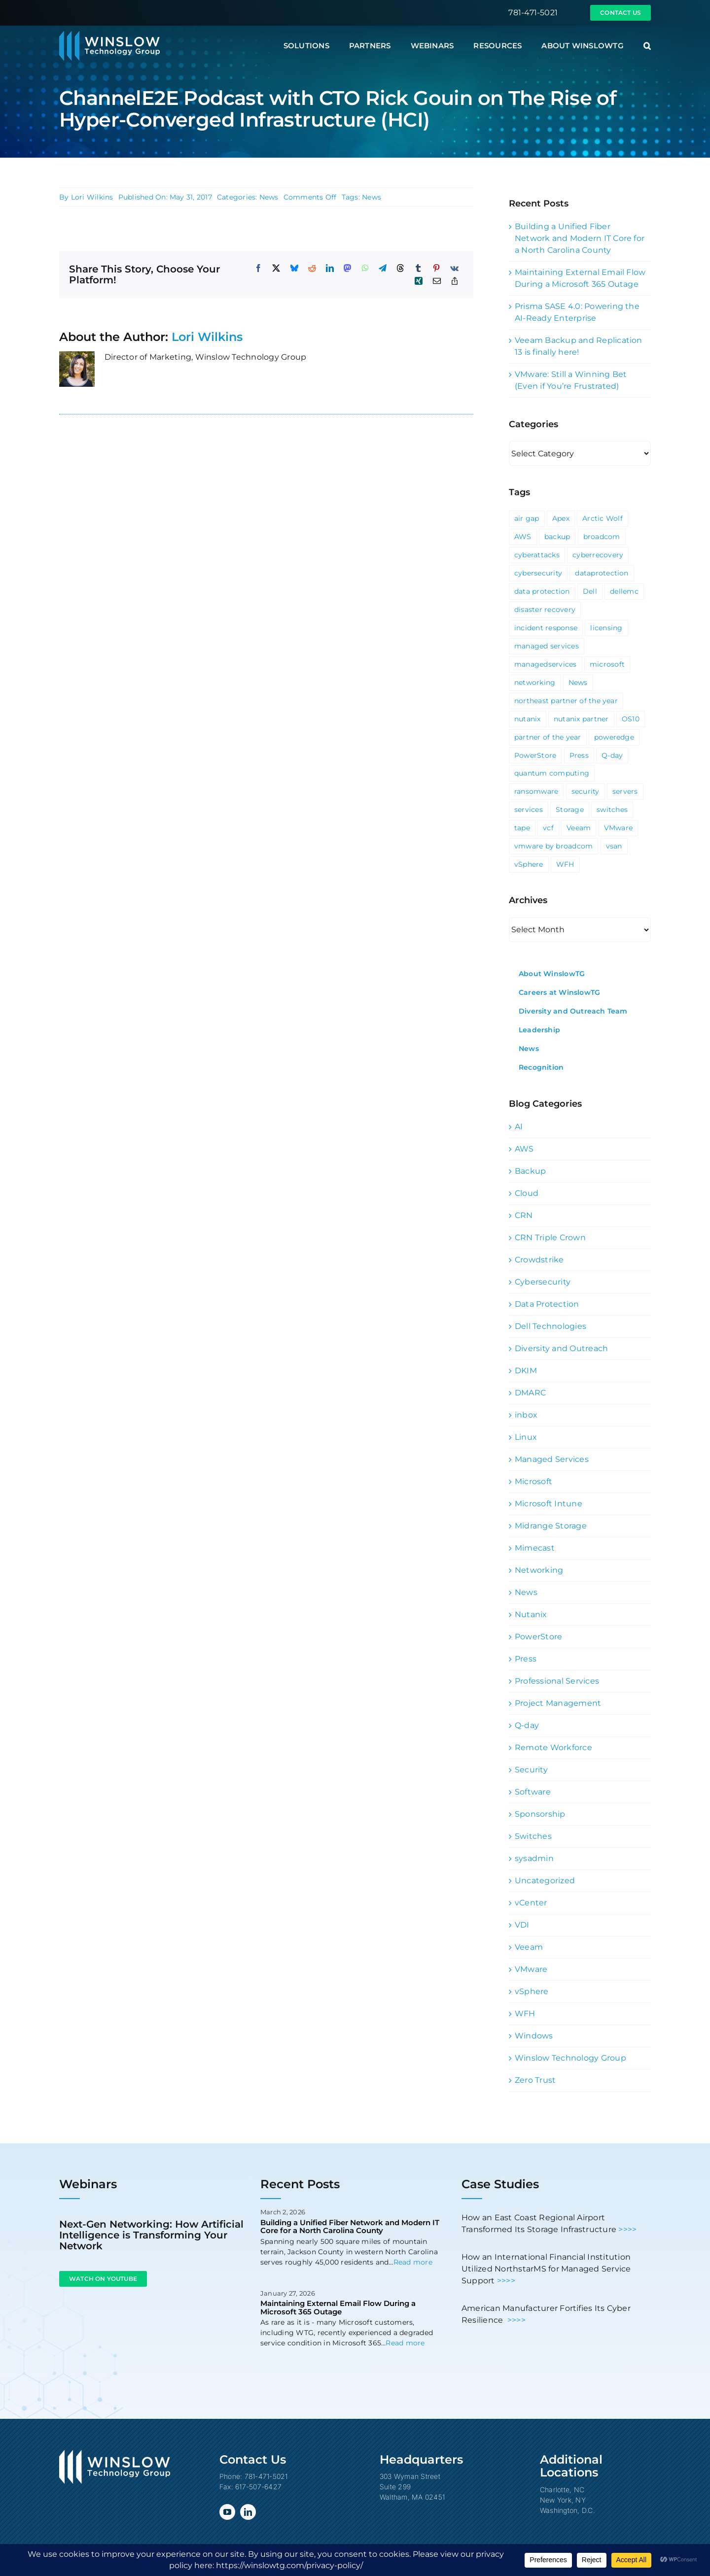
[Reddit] (312, 268)
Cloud (526, 1193)
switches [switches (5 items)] (612, 809)
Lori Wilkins (92, 197)
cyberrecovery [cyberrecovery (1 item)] (597, 554)
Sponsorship (540, 1814)
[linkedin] (248, 2512)
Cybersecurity (542, 1282)
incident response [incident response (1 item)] (545, 627)
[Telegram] (382, 268)
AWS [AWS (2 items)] (523, 536)
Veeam (529, 1947)
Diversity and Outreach (561, 1348)
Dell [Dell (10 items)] (590, 591)
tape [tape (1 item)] (522, 827)
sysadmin (534, 1858)
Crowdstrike (539, 1259)
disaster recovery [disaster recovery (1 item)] (544, 609)
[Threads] (400, 268)
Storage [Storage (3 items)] (570, 809)
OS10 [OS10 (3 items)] (630, 718)
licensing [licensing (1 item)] (606, 627)
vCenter (531, 1902)
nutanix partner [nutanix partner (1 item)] (581, 718)
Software (533, 1791)
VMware (531, 1969)
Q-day (527, 1725)
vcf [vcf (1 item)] (548, 827)
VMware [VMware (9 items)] (618, 827)
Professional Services (557, 1681)
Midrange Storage (551, 1525)
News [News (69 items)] (578, 682)
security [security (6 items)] (585, 791)
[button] (647, 46)
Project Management (558, 1703)
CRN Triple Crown (550, 1237)
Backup (530, 1171)
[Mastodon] (347, 268)
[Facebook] (258, 268)
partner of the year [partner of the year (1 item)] (547, 737)
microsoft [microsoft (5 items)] (607, 664)
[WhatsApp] (365, 268)
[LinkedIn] (330, 268)
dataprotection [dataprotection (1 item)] (601, 573)
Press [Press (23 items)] (579, 755)
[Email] (437, 280)
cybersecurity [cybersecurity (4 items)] (538, 573)
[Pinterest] (436, 268)
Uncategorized (545, 1880)
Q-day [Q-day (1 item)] (612, 755)
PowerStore (538, 1636)
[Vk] (454, 268)
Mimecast (535, 1548)
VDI (522, 1925)
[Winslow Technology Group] (109, 34)
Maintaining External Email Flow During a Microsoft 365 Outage (338, 2307)
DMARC (530, 1392)
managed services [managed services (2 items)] (546, 646)
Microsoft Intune (548, 1503)
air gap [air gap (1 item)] (526, 518)
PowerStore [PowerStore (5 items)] (535, 755)
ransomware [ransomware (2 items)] (536, 791)
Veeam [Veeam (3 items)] (579, 827)
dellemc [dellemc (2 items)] (624, 591)
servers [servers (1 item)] (625, 791)
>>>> (627, 2229)
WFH (525, 2013)
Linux (526, 1437)
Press (525, 1658)
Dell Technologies (550, 1326)
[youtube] (227, 2512)
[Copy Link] (454, 280)
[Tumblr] (418, 268)
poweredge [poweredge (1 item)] (614, 737)
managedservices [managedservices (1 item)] (545, 664)
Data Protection (547, 1304)
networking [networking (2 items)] (534, 682)
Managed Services (552, 1459)
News (269, 197)
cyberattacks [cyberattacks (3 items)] (537, 554)
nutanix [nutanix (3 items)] (527, 718)
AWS (524, 1148)
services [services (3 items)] (528, 809)
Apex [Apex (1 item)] (560, 518)
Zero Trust (535, 2080)
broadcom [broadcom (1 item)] (601, 536)
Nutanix (531, 1614)
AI (519, 1126)
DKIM (526, 1370)
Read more (412, 2262)
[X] (276, 268)
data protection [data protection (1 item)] (542, 591)
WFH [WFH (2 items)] (565, 864)
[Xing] (418, 280)
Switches (533, 1836)
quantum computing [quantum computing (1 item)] (551, 773)
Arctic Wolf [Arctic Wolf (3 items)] (602, 518)
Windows (534, 2035)
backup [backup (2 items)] (557, 536)
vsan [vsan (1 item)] (614, 846)
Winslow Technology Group (570, 2058)
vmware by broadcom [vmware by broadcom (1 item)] (553, 846)
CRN (524, 1215)
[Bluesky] (294, 268)
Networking (539, 1570)
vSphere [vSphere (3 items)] (528, 864)
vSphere (532, 1991)
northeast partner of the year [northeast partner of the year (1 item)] (566, 700)
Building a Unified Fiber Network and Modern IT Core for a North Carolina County (579, 238)
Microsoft (533, 1481)
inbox (526, 1415)
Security (531, 1769)
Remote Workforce (553, 1747)
